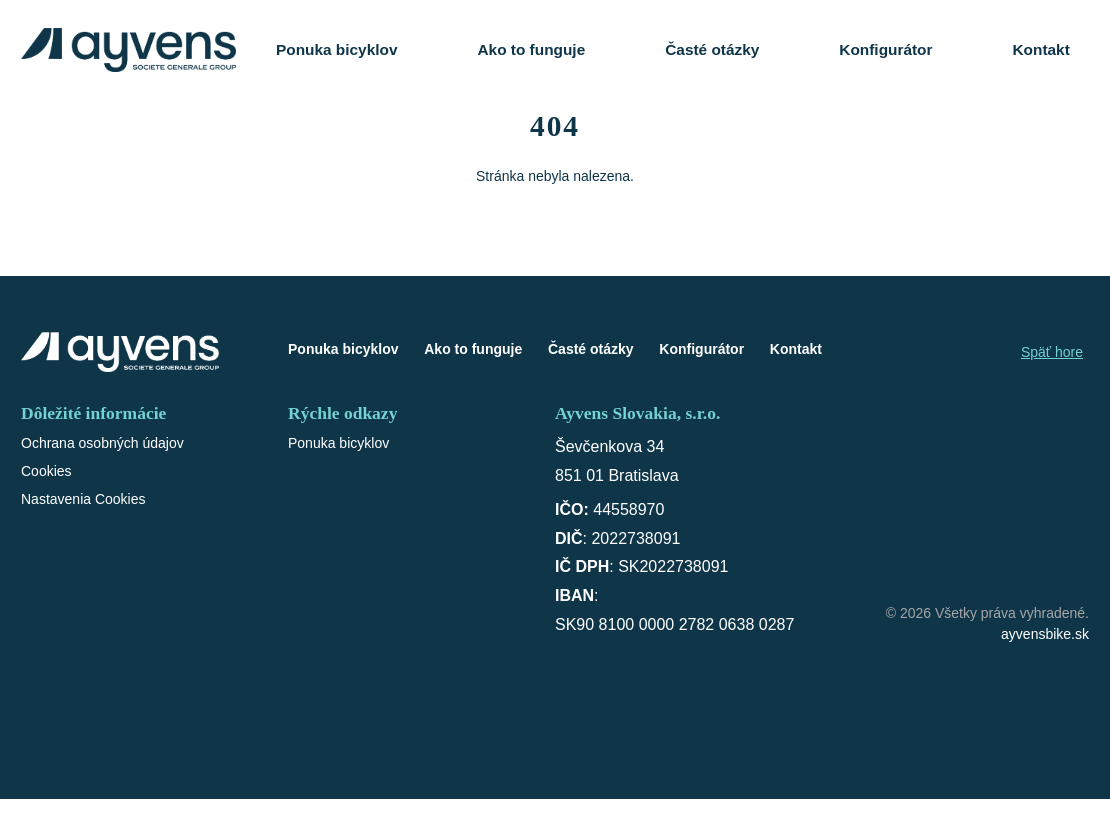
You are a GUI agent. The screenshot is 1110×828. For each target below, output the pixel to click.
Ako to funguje (531, 49)
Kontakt (1041, 49)
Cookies (46, 471)
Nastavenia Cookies (83, 499)
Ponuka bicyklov (336, 49)
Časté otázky (712, 49)
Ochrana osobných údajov (102, 443)
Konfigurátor (885, 49)
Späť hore (1052, 352)
